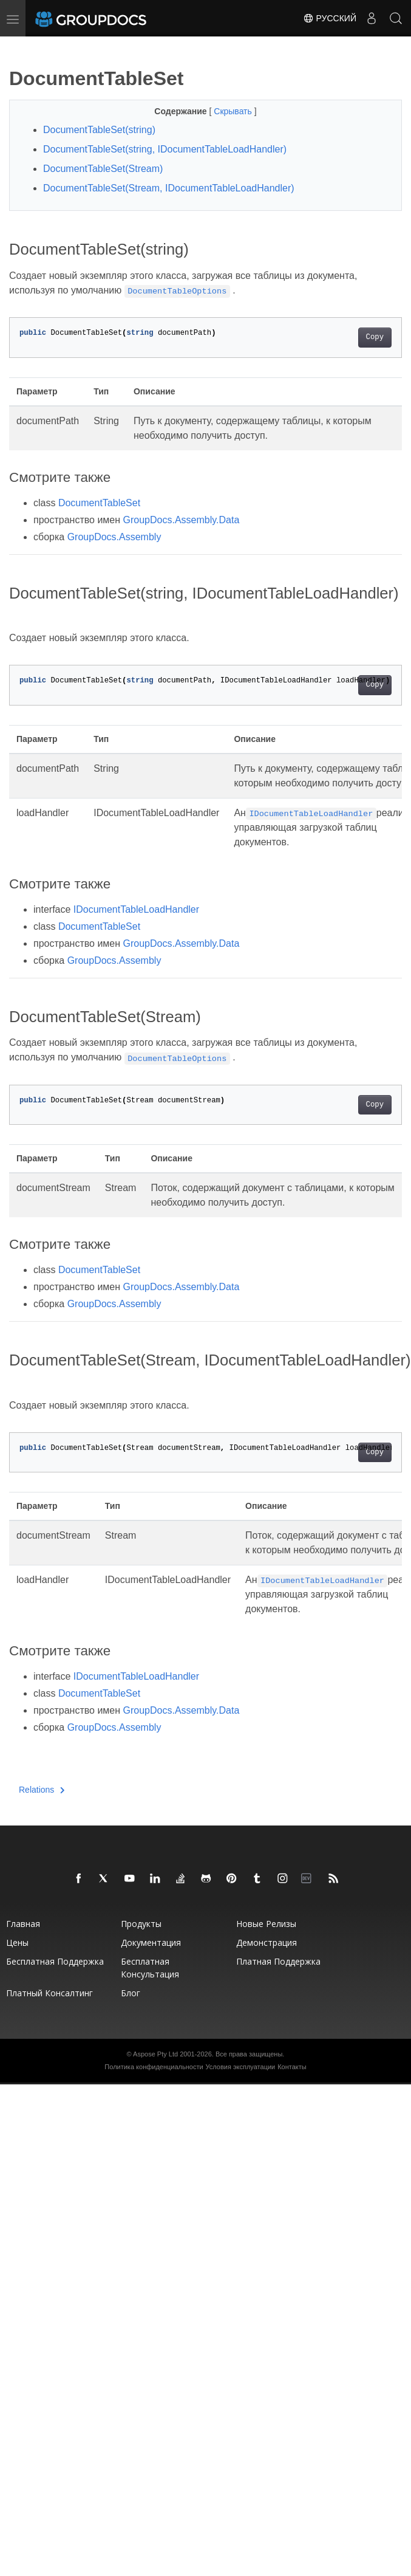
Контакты (292, 2066)
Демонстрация (266, 1942)
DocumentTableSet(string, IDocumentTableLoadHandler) (165, 149)
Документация (151, 1942)
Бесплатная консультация (150, 1968)
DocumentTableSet (99, 503)
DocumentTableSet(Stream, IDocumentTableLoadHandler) (168, 188)
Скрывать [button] (234, 111)
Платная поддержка (278, 1961)
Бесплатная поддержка (55, 1961)
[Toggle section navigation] (19, 46)
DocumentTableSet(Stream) (103, 168)
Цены (17, 1942)
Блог (130, 1993)
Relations (42, 1790)
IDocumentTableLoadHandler (136, 909)
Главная (23, 1923)
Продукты (141, 1923)
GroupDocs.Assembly (114, 537)
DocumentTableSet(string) (99, 130)
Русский (329, 18)
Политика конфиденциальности (153, 2066)
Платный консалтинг (49, 1993)
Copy (375, 337)
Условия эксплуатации (241, 2066)
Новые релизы (266, 1923)
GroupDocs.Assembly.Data (181, 520)
